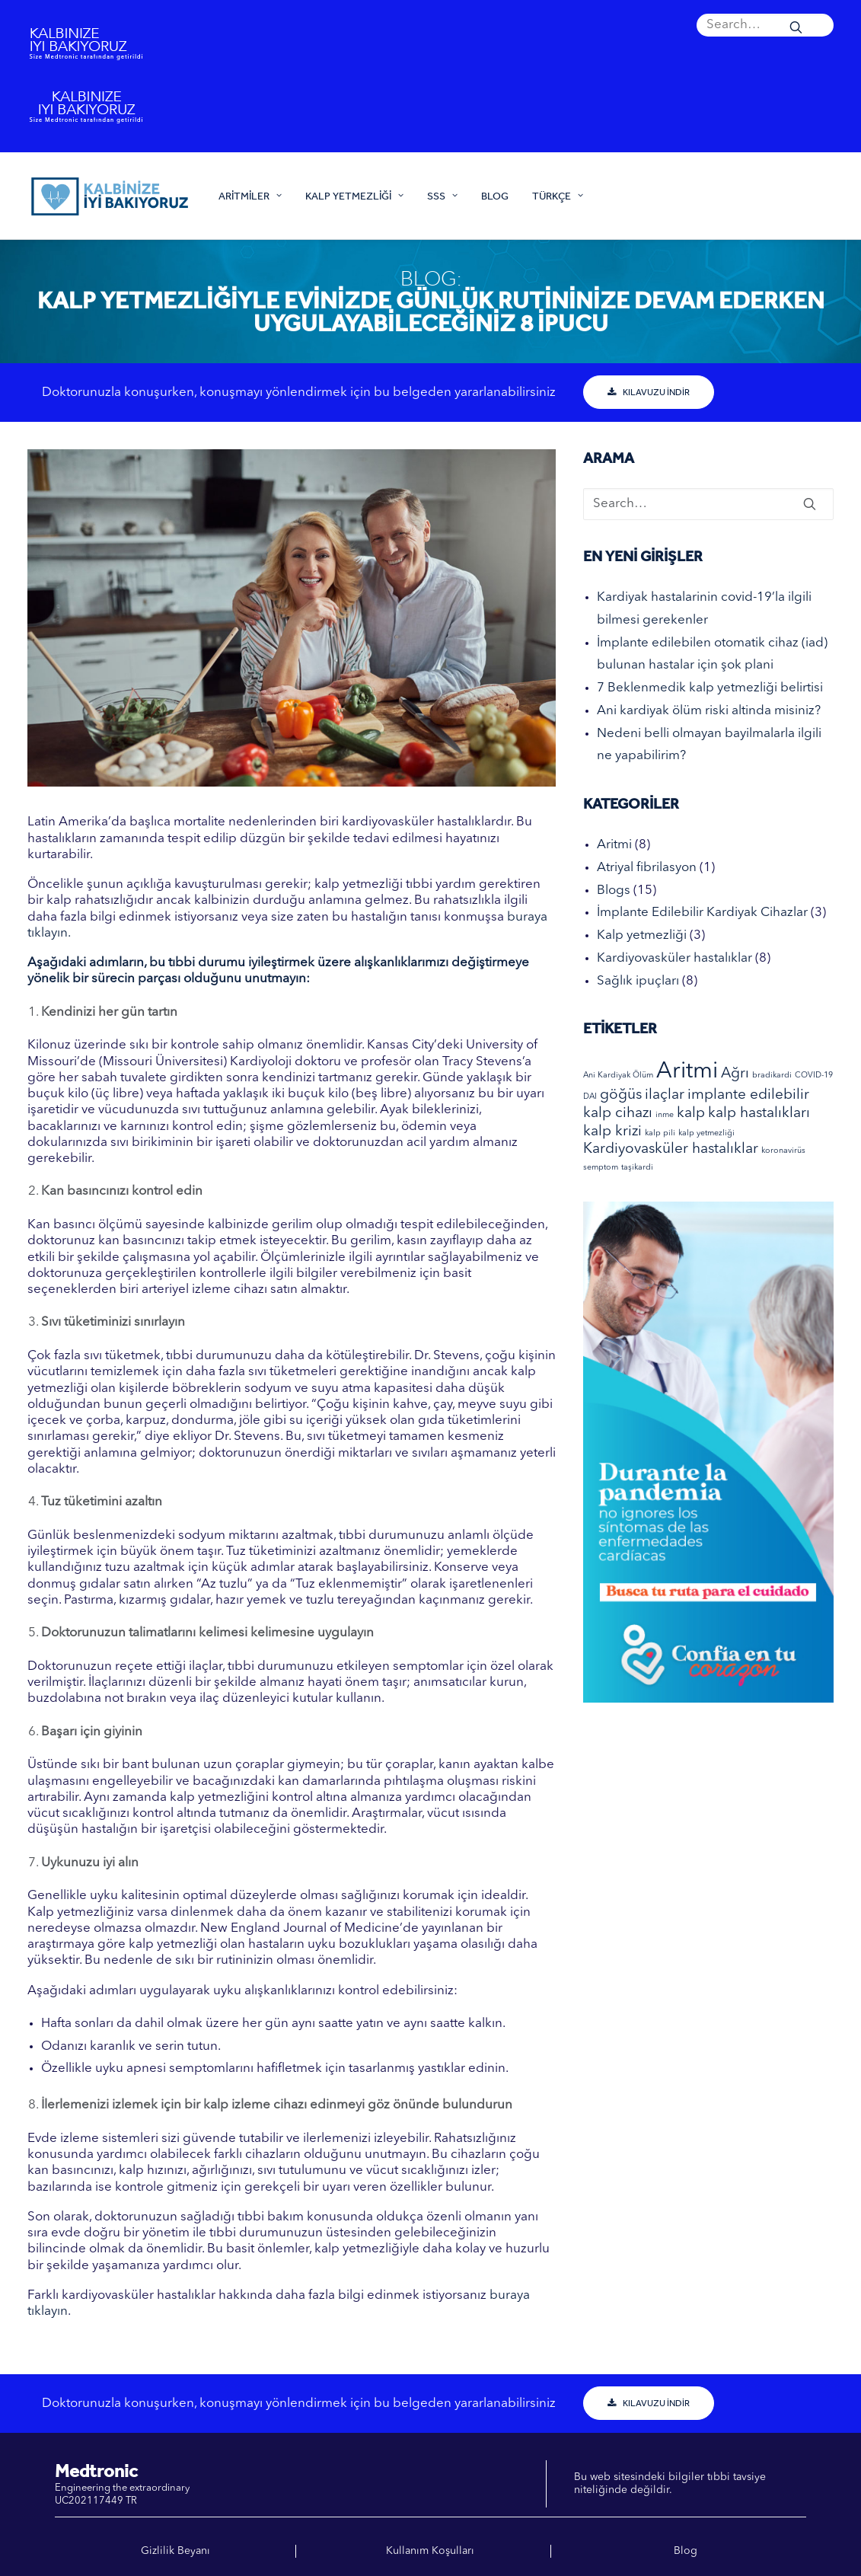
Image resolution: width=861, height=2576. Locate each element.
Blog (495, 196)
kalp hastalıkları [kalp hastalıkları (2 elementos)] (759, 1113)
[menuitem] (765, 25)
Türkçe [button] (557, 196)
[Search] (765, 25)
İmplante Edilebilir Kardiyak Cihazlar (702, 912)
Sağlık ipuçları (638, 981)
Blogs (613, 890)
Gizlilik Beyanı (175, 2551)
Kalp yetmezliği (642, 935)
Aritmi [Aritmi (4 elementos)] (687, 1072)
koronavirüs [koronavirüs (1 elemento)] (783, 1151)
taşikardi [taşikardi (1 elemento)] (637, 1168)
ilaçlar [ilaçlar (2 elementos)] (664, 1095)
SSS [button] (442, 196)
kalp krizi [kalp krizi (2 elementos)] (612, 1132)
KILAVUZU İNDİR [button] (648, 392)
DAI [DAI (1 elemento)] (590, 1097)
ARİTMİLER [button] (250, 196)
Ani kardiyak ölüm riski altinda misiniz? (709, 710)
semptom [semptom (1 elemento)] (600, 1168)
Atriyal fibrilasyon (647, 867)
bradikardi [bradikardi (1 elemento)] (772, 1075)
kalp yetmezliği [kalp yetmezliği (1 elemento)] (706, 1133)
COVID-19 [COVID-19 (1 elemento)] (814, 1075)
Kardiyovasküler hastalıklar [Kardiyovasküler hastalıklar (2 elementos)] (670, 1149)
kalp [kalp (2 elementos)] (691, 1113)
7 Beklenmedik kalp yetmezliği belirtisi (710, 688)
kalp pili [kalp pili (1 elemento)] (660, 1133)
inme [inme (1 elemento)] (664, 1115)
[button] (765, 25)
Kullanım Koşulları (430, 2551)
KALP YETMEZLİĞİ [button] (354, 196)
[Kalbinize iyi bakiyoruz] (109, 196)
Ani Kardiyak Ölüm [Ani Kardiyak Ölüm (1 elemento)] (618, 1075)
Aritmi (614, 844)
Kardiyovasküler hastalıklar (674, 958)
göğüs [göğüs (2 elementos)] (621, 1095)
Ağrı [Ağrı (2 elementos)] (735, 1074)
